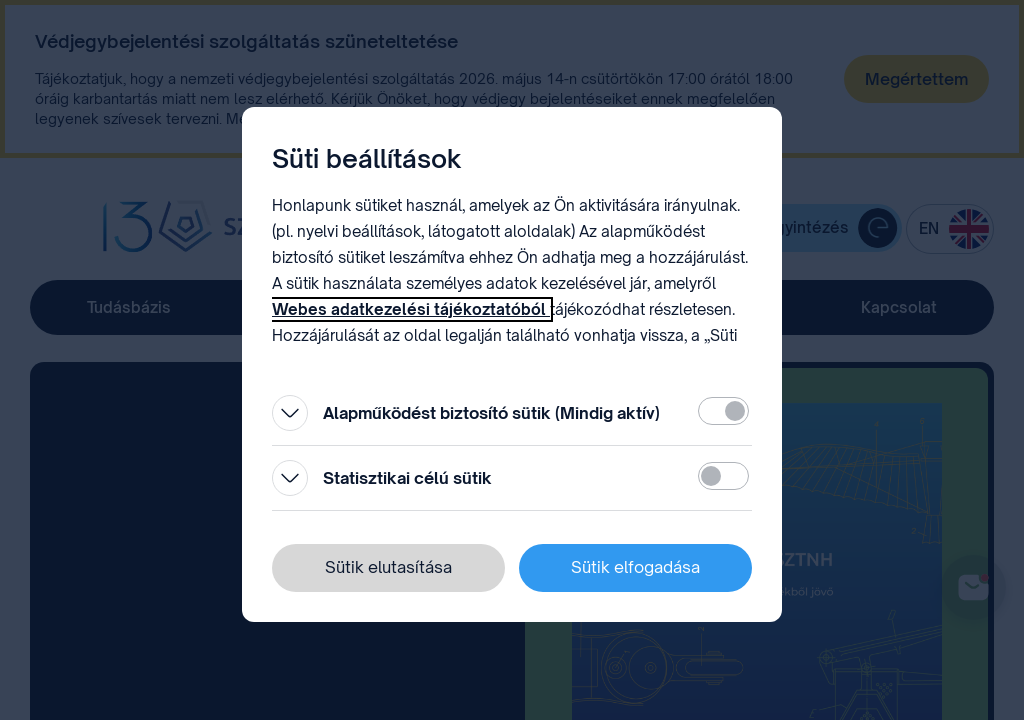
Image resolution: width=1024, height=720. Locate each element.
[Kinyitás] (290, 413)
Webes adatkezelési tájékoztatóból (411, 309)
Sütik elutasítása (388, 567)
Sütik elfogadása (635, 567)
